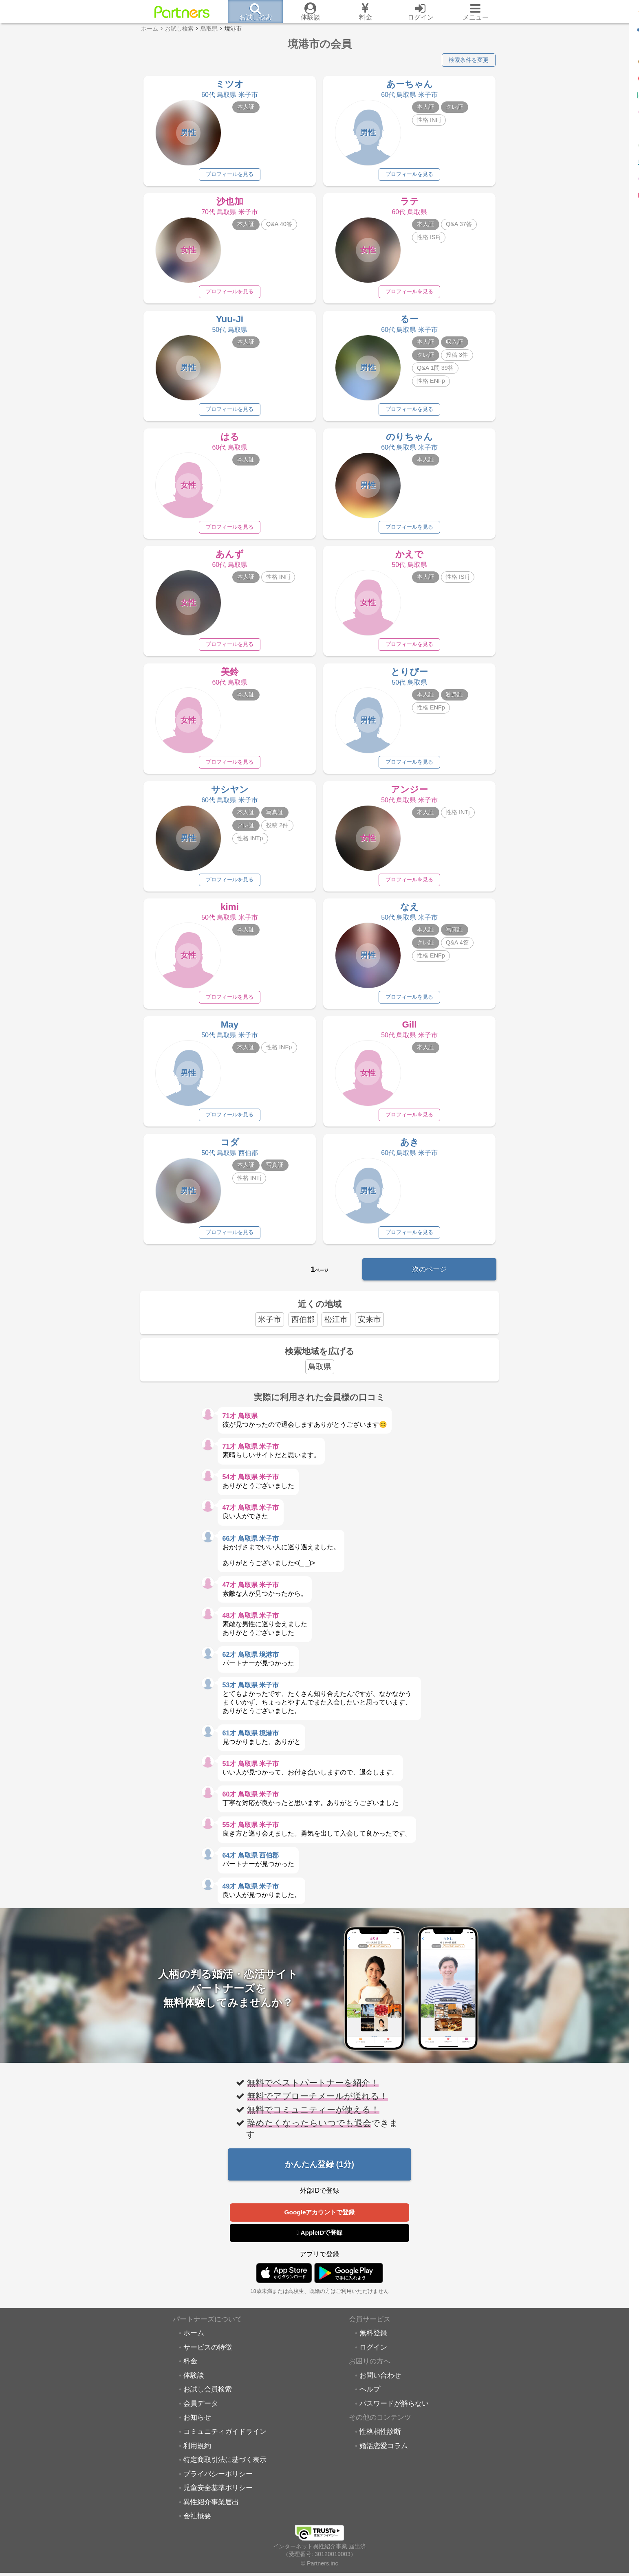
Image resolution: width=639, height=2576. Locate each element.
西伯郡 (303, 1330)
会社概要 (197, 2528)
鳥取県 (319, 1377)
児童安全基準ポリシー (218, 2500)
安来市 (369, 1330)
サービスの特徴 (207, 2359)
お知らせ (197, 2430)
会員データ (200, 2416)
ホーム (193, 2345)
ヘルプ (369, 2402)
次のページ (429, 1279)
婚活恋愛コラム (383, 2458)
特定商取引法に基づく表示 (225, 2472)
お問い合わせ (380, 2387)
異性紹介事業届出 (211, 2514)
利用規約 (197, 2458)
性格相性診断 (380, 2444)
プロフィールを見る (230, 175)
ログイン (373, 2359)
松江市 (336, 1330)
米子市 (269, 1330)
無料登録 (373, 2345)
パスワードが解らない (394, 2416)
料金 (190, 2374)
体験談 (193, 2387)
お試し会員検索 (207, 2402)
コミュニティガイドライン (225, 2444)
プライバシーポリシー (218, 2486)
